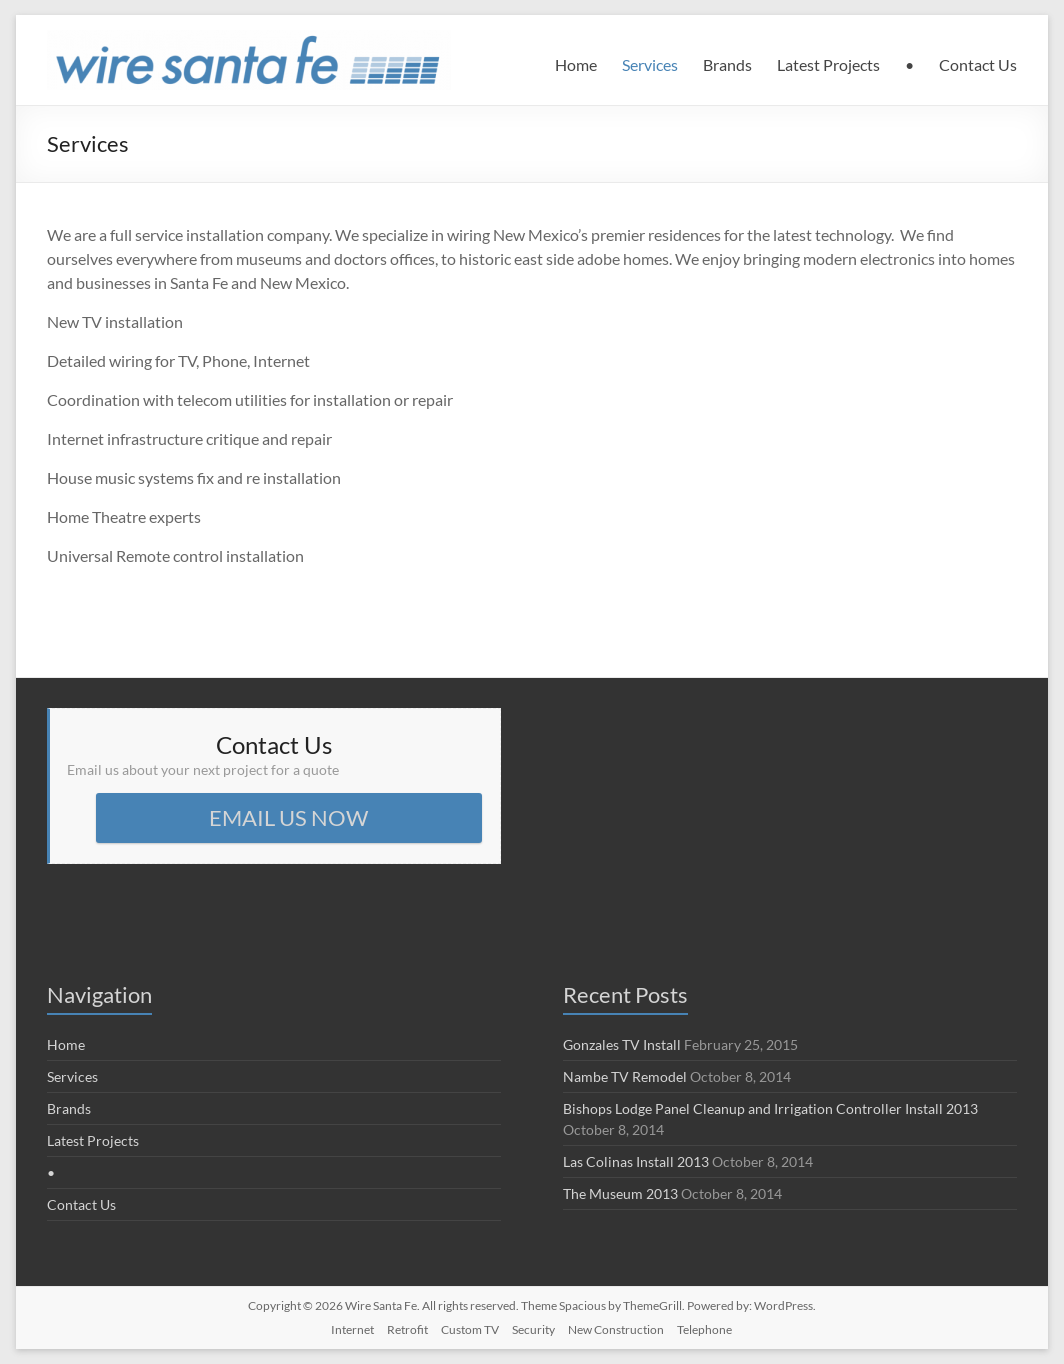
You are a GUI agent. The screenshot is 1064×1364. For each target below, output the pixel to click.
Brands (727, 64)
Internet (352, 1329)
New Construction (616, 1329)
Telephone (704, 1329)
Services (650, 64)
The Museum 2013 (620, 1193)
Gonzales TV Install (622, 1044)
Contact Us (978, 64)
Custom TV (470, 1329)
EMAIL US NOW (288, 817)
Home (576, 64)
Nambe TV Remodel (625, 1076)
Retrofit (407, 1329)
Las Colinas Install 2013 (636, 1161)
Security (533, 1329)
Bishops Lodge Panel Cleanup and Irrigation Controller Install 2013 (770, 1108)
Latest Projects (828, 64)
